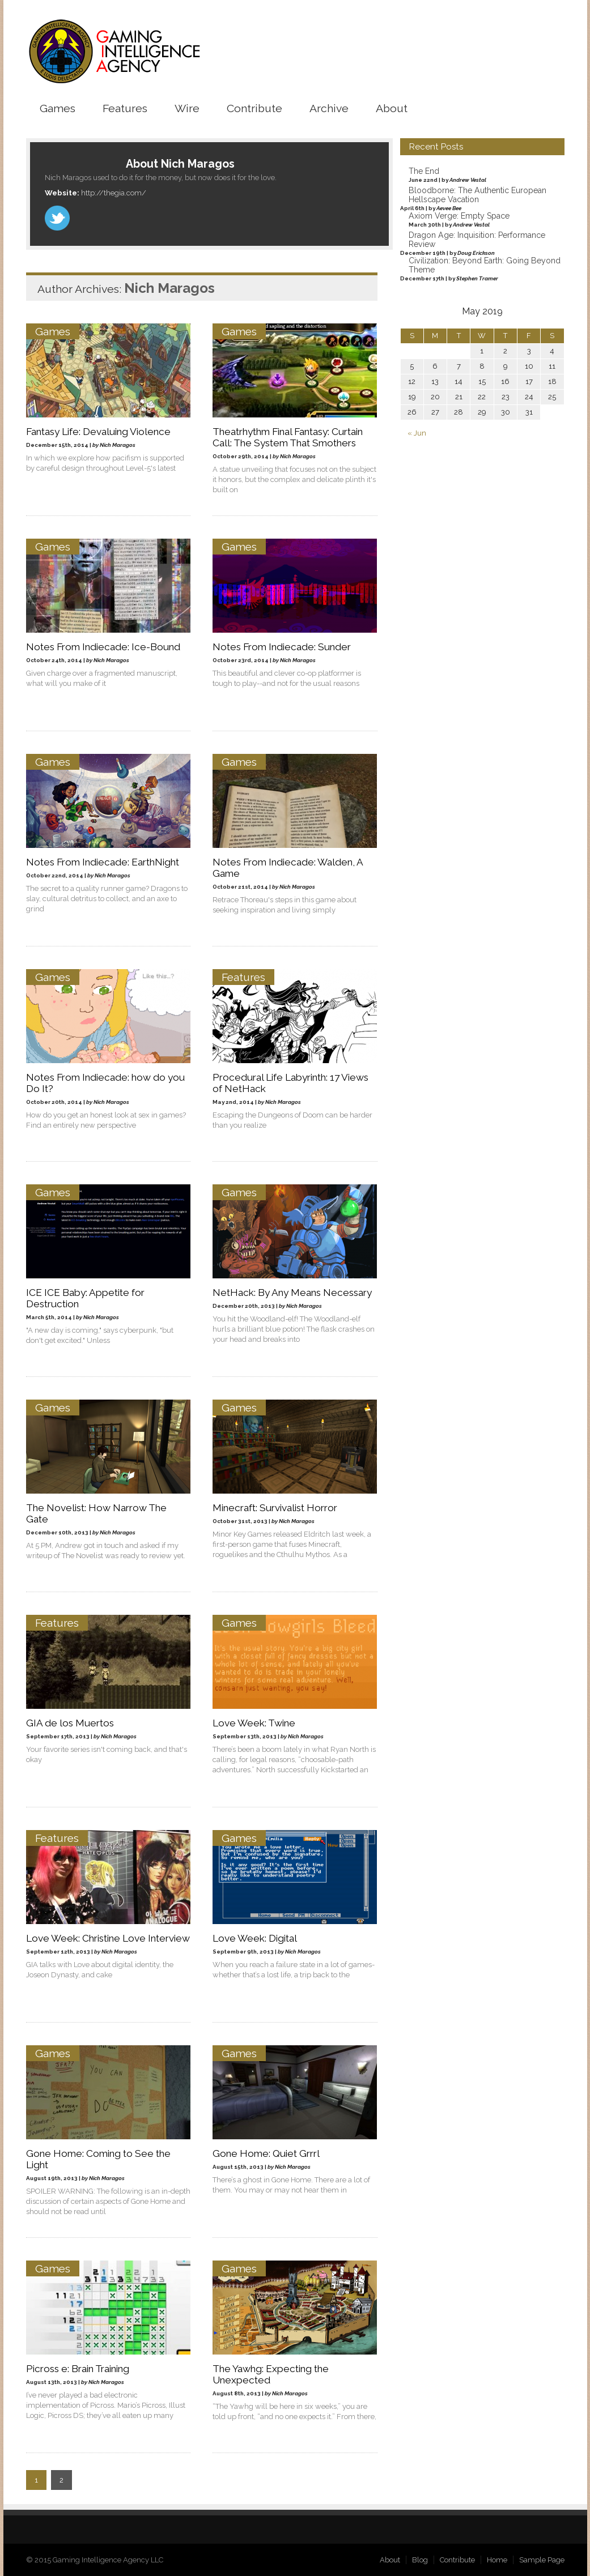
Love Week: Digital (255, 1937)
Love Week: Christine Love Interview (108, 1937)
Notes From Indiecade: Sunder (282, 646)
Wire (187, 108)
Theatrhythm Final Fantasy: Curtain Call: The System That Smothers (288, 436)
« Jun (417, 433)
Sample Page (541, 2559)
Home (497, 2559)
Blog (420, 2559)
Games (57, 108)
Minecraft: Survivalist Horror (275, 1507)
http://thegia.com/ (113, 192)
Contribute (254, 108)
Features (125, 108)
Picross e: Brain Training (77, 2368)
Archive (329, 108)
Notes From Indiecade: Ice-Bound (103, 646)
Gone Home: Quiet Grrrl (266, 2153)
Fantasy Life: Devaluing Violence (98, 431)
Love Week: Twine (254, 1722)
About (392, 108)
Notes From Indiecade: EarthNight (102, 861)
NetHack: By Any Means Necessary (292, 1292)
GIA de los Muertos (70, 1722)
